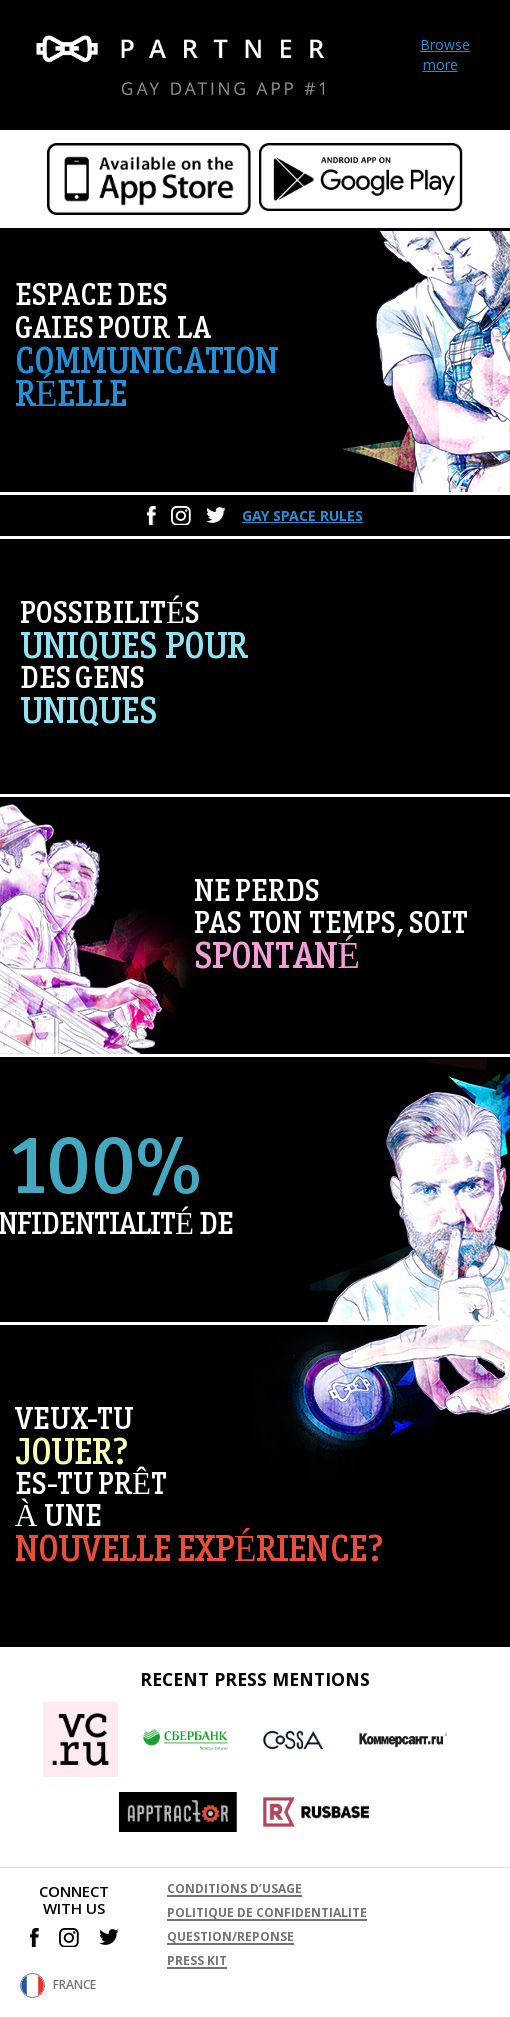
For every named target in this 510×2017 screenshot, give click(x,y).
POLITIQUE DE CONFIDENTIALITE (267, 1912)
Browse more (445, 54)
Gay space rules (302, 515)
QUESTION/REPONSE (230, 1936)
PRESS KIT (197, 1960)
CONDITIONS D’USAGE (234, 1888)
